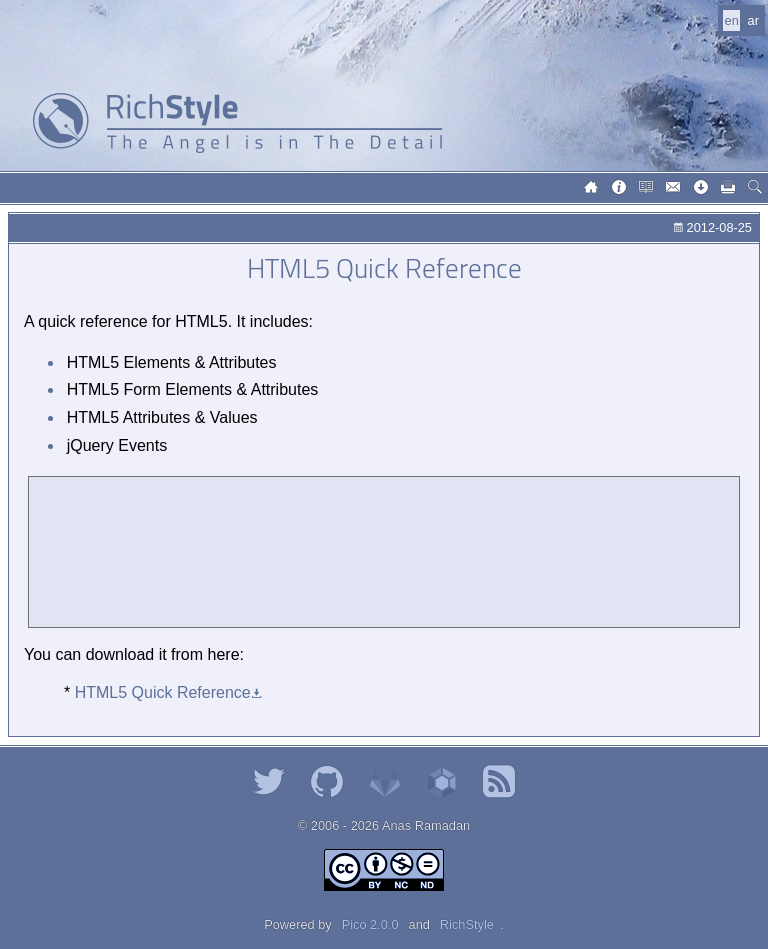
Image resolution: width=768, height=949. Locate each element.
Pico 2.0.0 (370, 924)
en (732, 20)
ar (753, 20)
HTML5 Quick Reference (163, 692)
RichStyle (467, 924)
